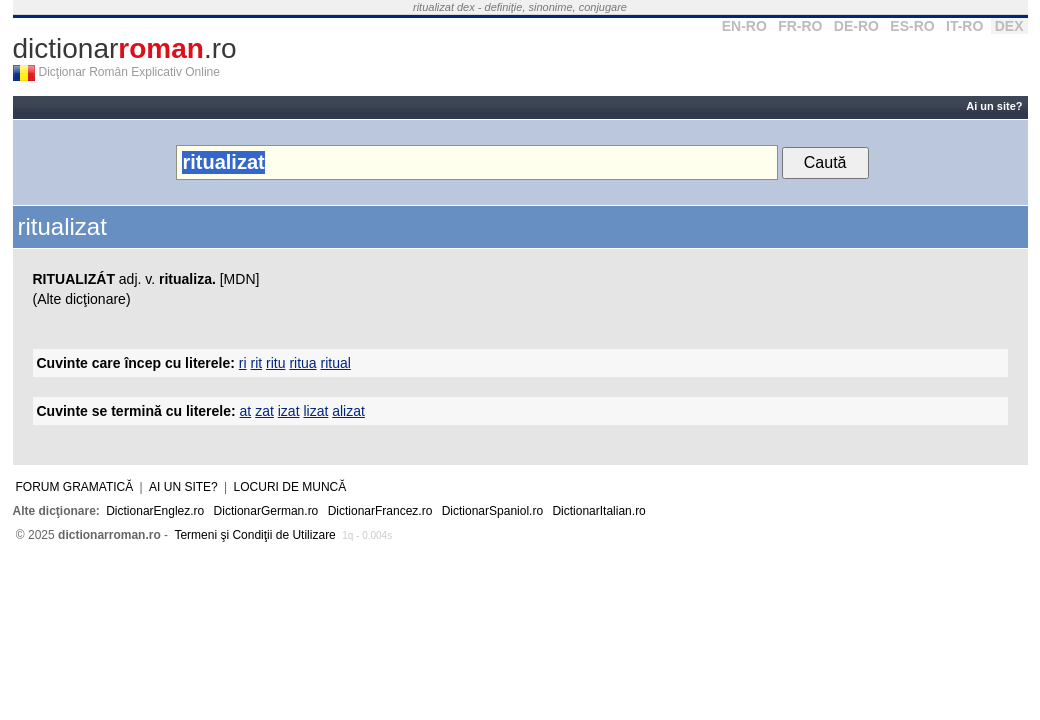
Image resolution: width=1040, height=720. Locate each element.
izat (289, 411)
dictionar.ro (125, 48)
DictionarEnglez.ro (155, 511)
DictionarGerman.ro (266, 511)
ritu (275, 363)
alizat (348, 411)
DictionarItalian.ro (598, 511)
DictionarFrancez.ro (380, 511)
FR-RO (800, 26)
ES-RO (912, 26)
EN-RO (744, 26)
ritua (302, 363)
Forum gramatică (75, 487)
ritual (336, 363)
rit (256, 363)
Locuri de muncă (290, 487)
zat (264, 411)
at (246, 411)
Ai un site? (994, 106)
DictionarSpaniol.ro (492, 511)
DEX (1009, 26)
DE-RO (856, 26)
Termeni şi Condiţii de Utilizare (254, 535)
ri (243, 363)
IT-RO (964, 26)
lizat (315, 411)
